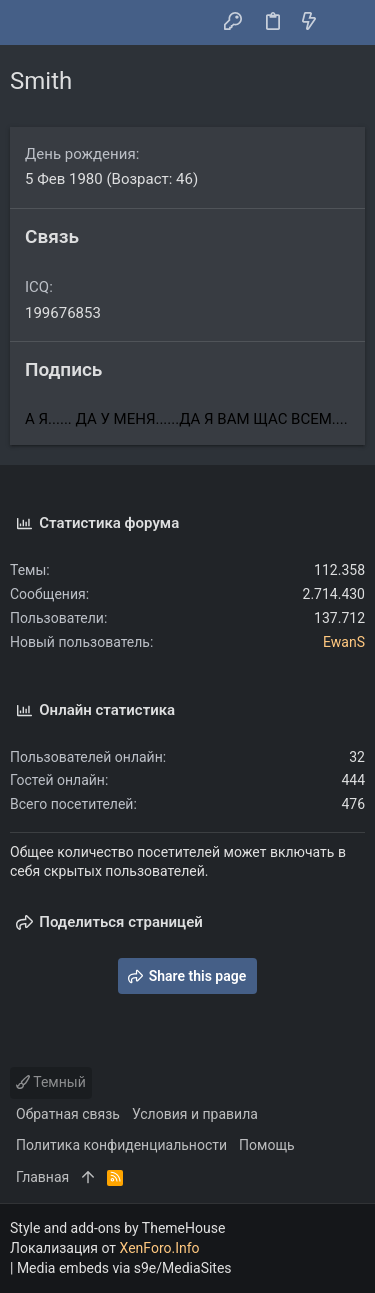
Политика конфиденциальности (121, 1145)
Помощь (267, 1145)
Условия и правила (195, 1114)
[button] (30, 23)
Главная (42, 1177)
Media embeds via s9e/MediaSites (124, 1268)
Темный (51, 1082)
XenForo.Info (160, 1248)
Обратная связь (68, 1114)
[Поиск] (345, 23)
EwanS (344, 642)
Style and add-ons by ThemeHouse (117, 1228)
